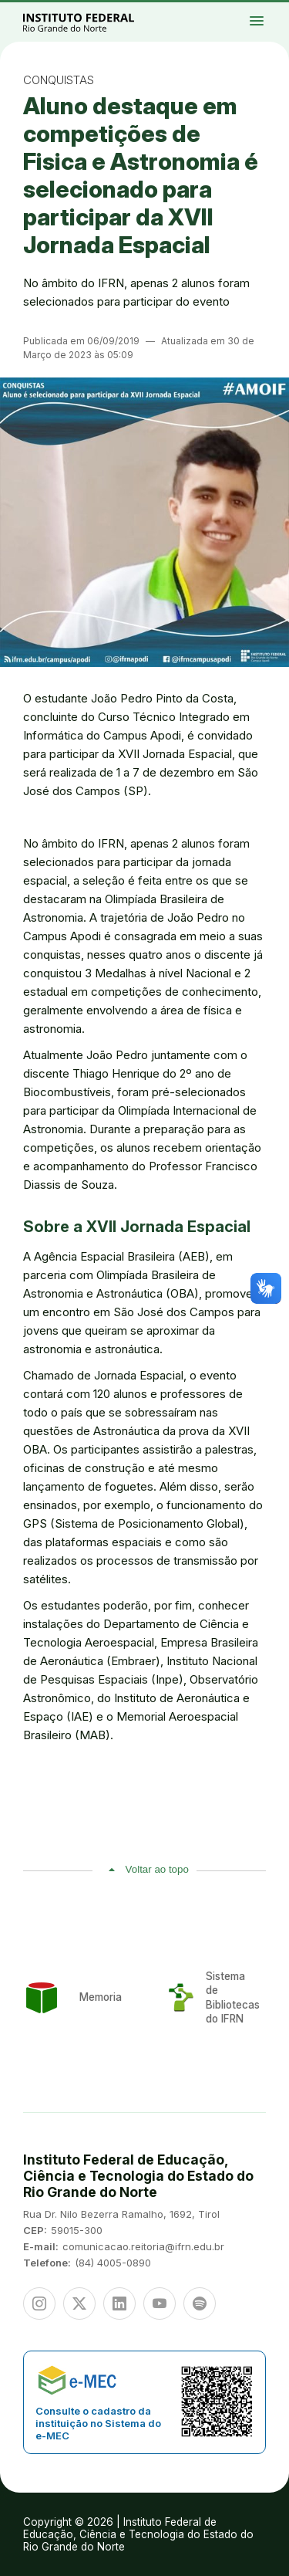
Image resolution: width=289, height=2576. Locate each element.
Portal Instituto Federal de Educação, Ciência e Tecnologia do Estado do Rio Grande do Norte (95, 22)
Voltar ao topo (157, 1869)
